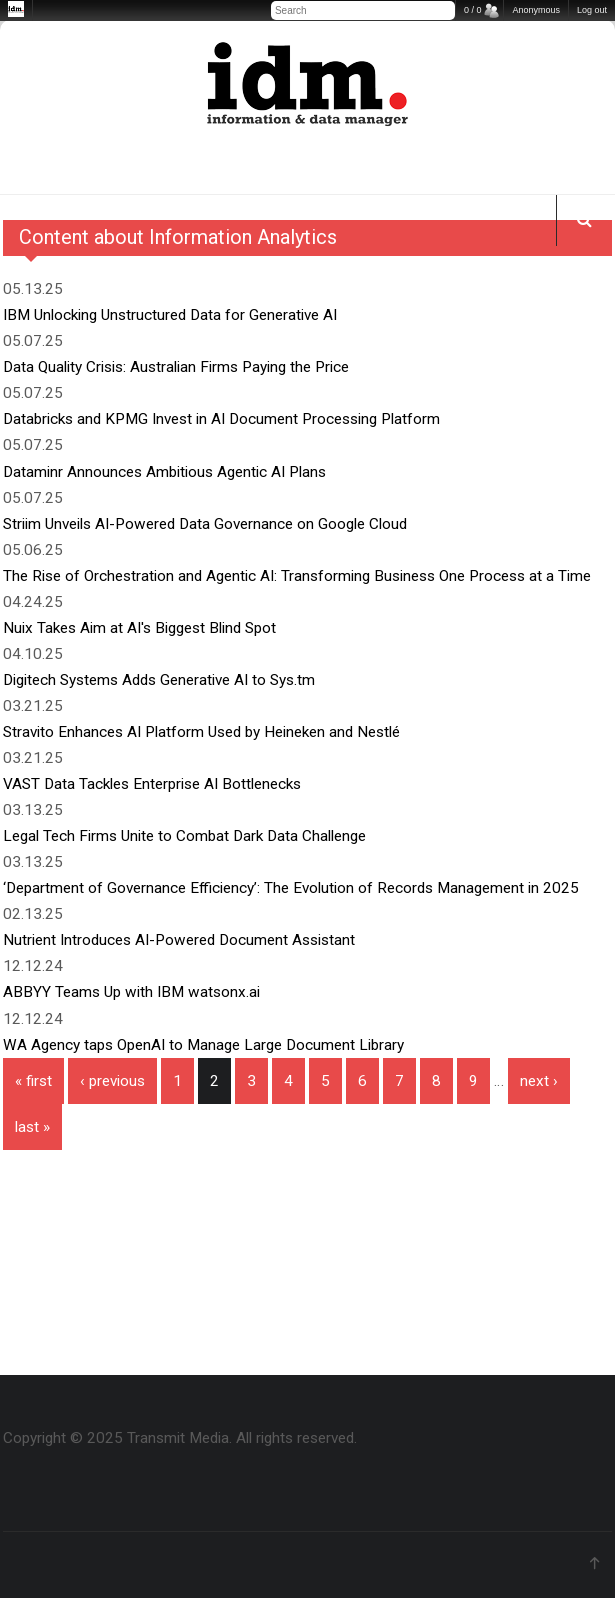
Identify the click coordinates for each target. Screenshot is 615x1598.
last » (32, 1127)
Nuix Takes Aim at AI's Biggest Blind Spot (139, 628)
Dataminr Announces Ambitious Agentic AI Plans (164, 472)
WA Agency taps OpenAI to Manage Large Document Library (203, 1045)
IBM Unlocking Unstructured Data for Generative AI (170, 315)
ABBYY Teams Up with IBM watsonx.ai (131, 992)
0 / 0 (473, 10)
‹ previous (112, 1081)
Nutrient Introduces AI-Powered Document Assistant (179, 940)
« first (33, 1081)
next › (539, 1081)
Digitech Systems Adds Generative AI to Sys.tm (159, 680)
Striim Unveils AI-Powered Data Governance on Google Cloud (205, 524)
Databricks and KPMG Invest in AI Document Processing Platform (221, 419)
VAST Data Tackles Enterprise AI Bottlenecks (152, 784)
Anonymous (536, 10)
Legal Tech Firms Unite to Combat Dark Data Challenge (184, 836)
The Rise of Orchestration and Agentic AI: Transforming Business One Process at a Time (297, 576)
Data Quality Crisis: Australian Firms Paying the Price (176, 367)
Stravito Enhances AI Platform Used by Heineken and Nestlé (201, 732)
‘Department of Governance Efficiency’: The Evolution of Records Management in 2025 (291, 888)
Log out (592, 10)
